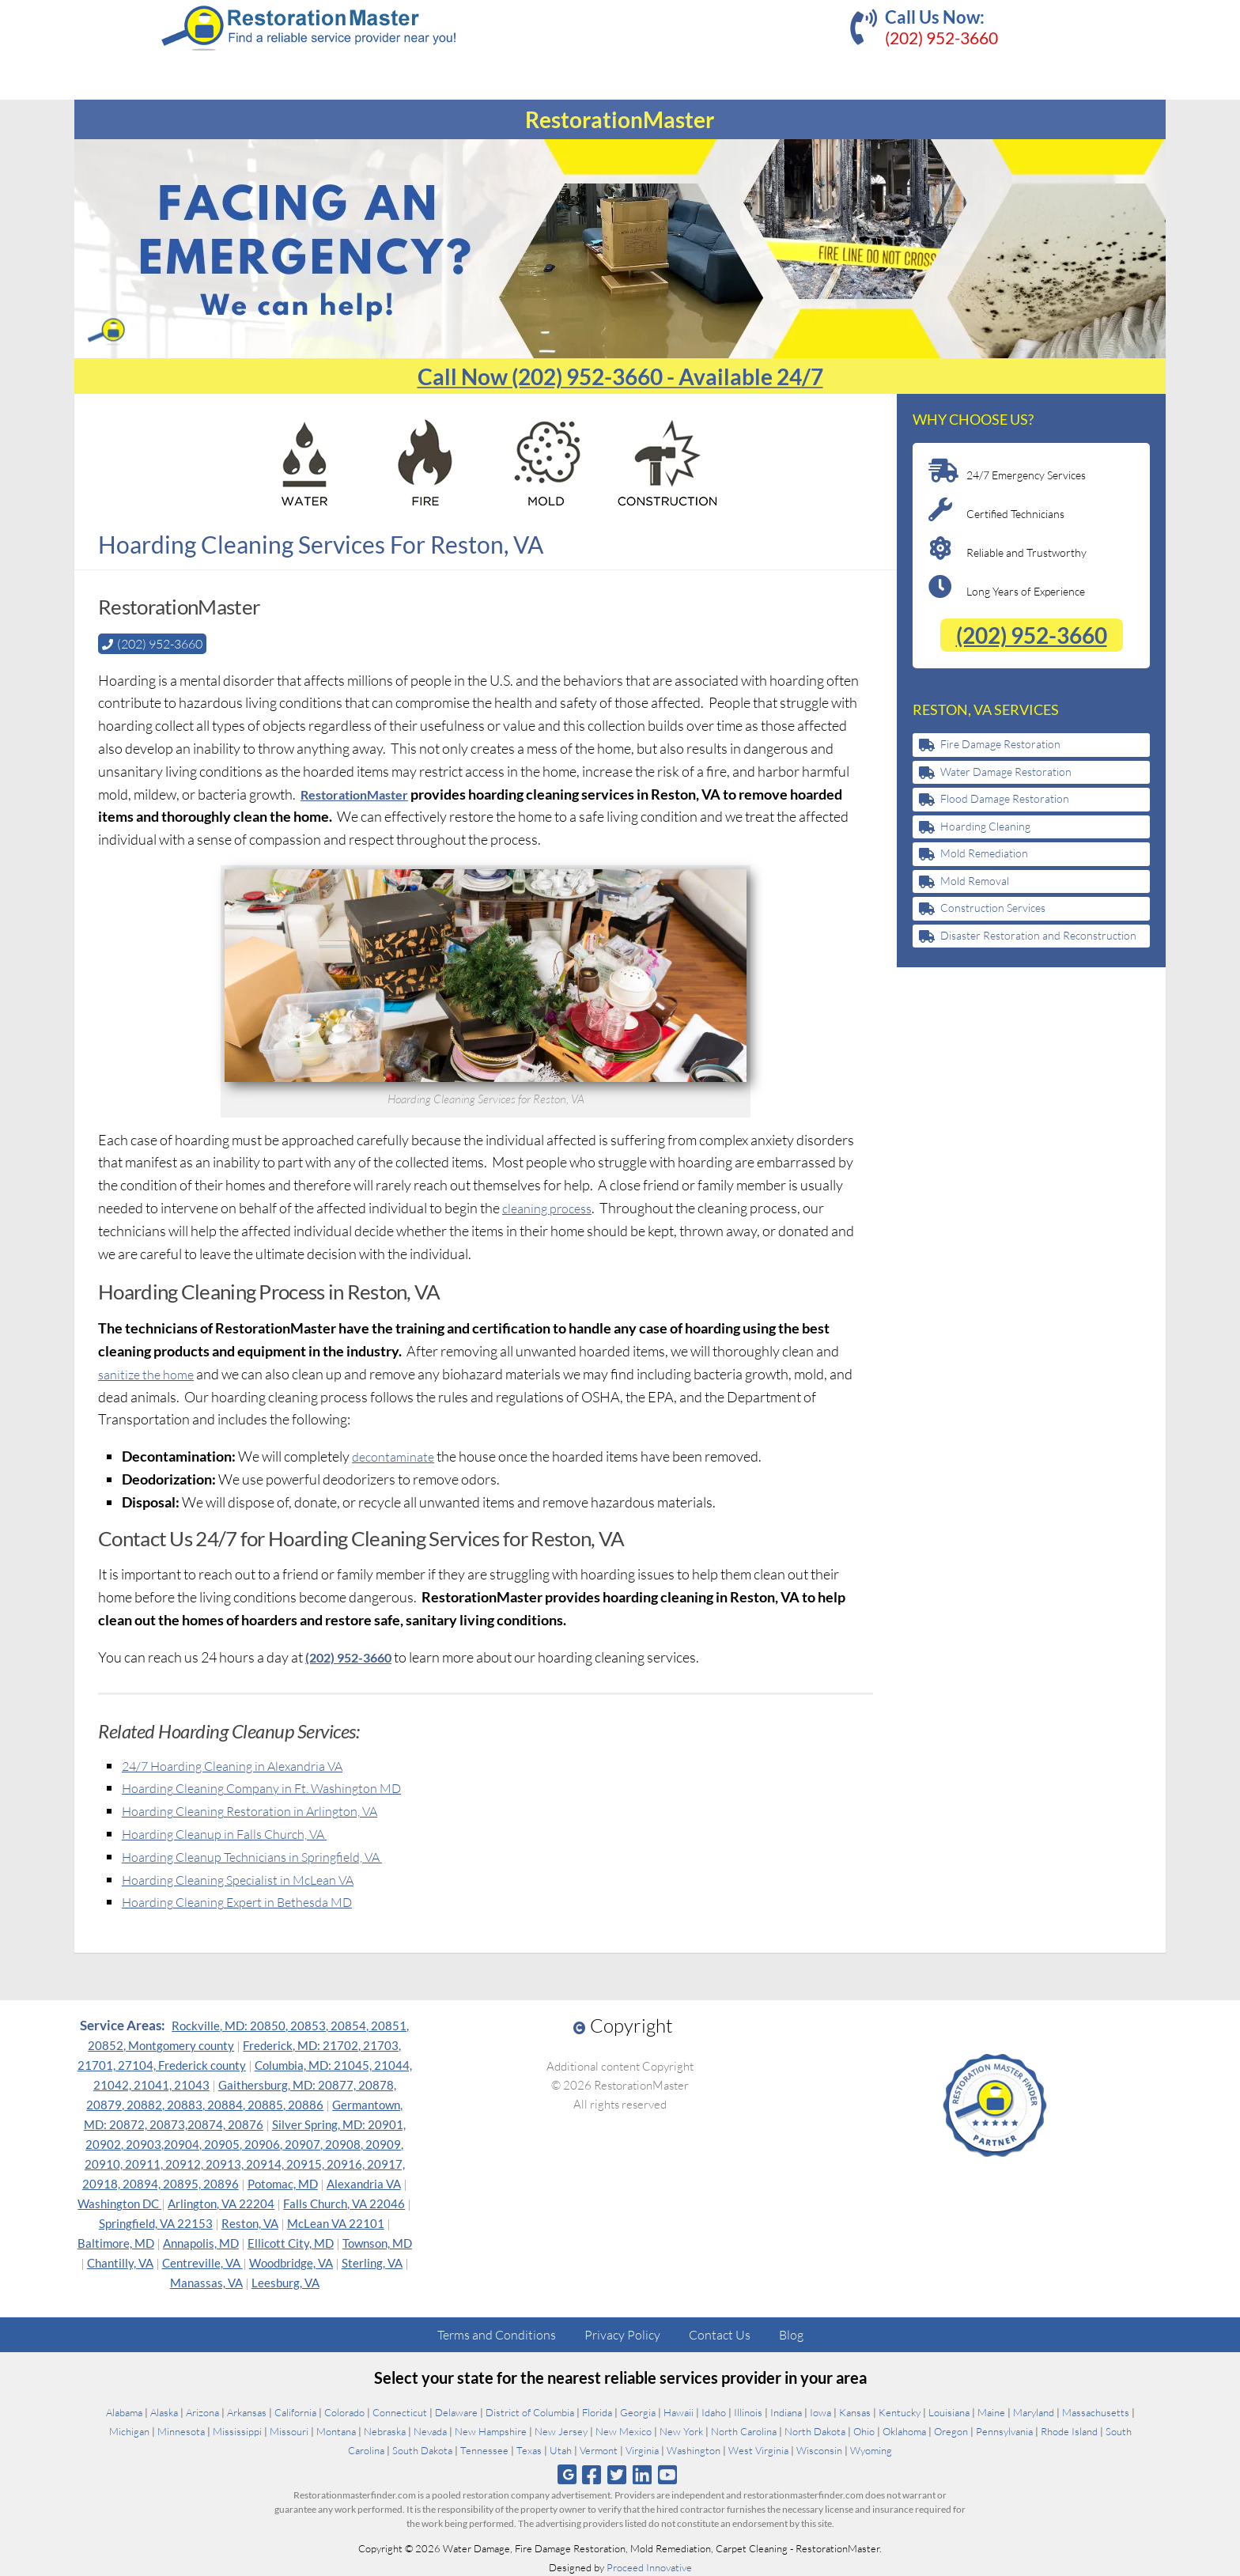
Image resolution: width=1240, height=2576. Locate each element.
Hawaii (678, 2411)
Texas (529, 2449)
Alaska (164, 2411)
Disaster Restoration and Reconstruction (1038, 935)
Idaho (713, 2411)
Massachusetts (1095, 2411)
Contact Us (719, 2334)
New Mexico (623, 2430)
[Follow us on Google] (567, 2473)
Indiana (786, 2411)
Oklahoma (904, 2430)
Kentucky (900, 2411)
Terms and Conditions (496, 2334)
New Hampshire (491, 2430)
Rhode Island (1069, 2430)
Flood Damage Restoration (1004, 798)
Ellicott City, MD (291, 2242)
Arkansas (247, 2411)
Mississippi (237, 2430)
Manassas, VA (206, 2282)
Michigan (129, 2430)
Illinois (748, 2411)
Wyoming (871, 2449)
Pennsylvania (1004, 2430)
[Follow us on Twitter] (616, 2474)
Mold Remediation (984, 853)
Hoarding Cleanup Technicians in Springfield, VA (267, 1855)
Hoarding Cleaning (985, 826)
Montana (336, 2430)
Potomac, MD (283, 2183)
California (295, 2411)
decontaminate (397, 1455)
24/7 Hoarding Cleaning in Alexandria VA (244, 1764)
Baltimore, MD (116, 2242)
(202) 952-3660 (941, 37)
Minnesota (181, 2430)
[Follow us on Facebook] (591, 2474)
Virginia (642, 2449)
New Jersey (561, 2430)
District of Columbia (530, 2411)
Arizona (202, 2411)
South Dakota (422, 2449)
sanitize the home (150, 1373)
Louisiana (949, 2411)
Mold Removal (974, 880)
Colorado (344, 2411)
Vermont (599, 2449)
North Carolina (744, 2430)
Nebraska (385, 2430)
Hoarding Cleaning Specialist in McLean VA (250, 1878)
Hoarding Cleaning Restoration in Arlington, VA (264, 1809)
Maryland (1033, 2411)
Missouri (289, 2430)
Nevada (430, 2430)
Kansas (855, 2411)
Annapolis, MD (201, 2242)
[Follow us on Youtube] (668, 2474)
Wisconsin (819, 2449)
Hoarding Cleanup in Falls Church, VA (236, 1832)
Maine (991, 2411)
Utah (561, 2449)
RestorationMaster (361, 793)
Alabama (124, 2411)
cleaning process (552, 1207)
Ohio (864, 2430)
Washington (693, 2449)
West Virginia (758, 2449)
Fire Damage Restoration (1000, 744)
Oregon (951, 2430)
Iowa (820, 2411)
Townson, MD (377, 2242)
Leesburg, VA (285, 2282)
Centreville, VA (202, 2262)
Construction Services (992, 907)
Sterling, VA (372, 2262)
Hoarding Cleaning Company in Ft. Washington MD (276, 1786)
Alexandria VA (364, 2183)
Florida (597, 2411)
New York (681, 2430)
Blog (791, 2334)
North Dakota (814, 2430)
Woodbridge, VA (291, 2262)
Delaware (456, 2411)
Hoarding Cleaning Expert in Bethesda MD (250, 1900)
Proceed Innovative (649, 2566)
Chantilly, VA (120, 2262)
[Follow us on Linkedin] (642, 2474)
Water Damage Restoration (1006, 771)
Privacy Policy (622, 2334)
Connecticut (399, 2411)
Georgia (638, 2411)
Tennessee (484, 2449)
